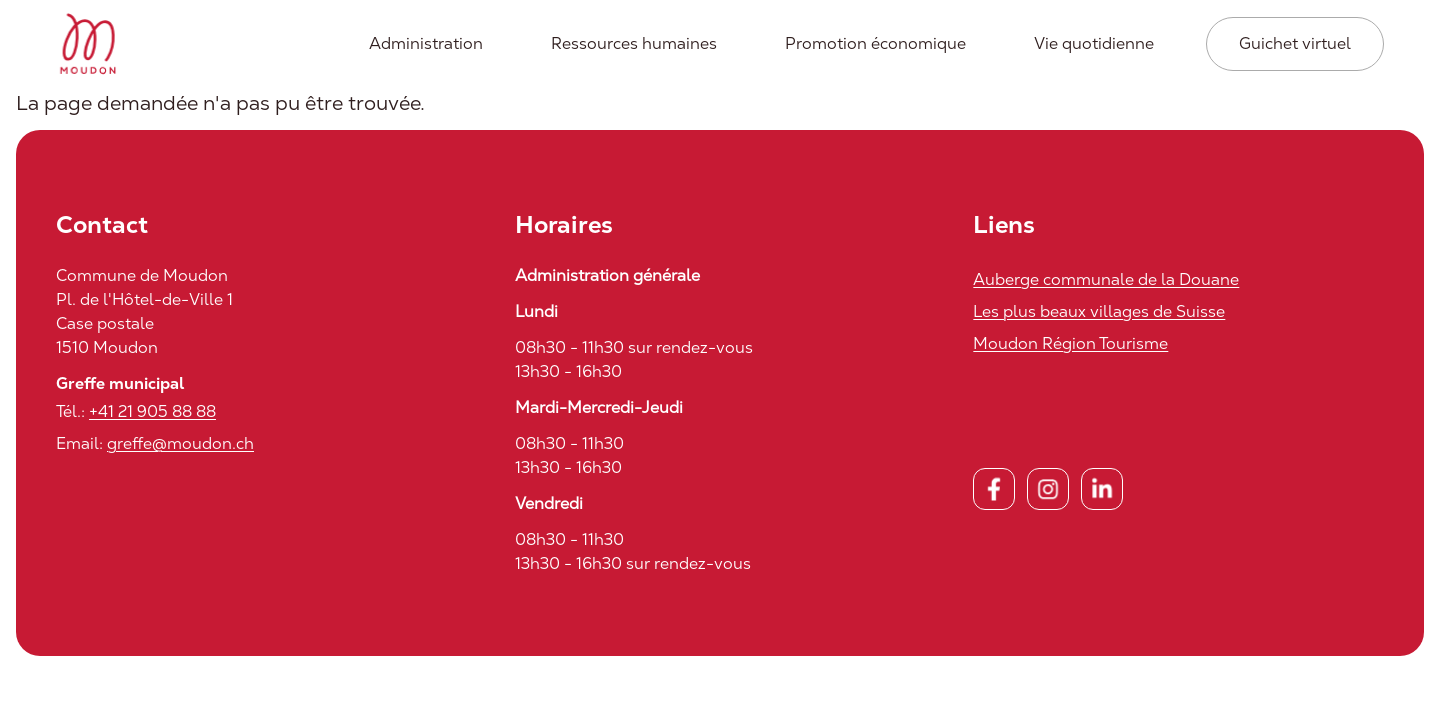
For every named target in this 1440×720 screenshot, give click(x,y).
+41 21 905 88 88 (152, 411)
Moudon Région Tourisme (1070, 343)
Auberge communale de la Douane (1106, 279)
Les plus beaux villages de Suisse (1099, 311)
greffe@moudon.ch (180, 443)
